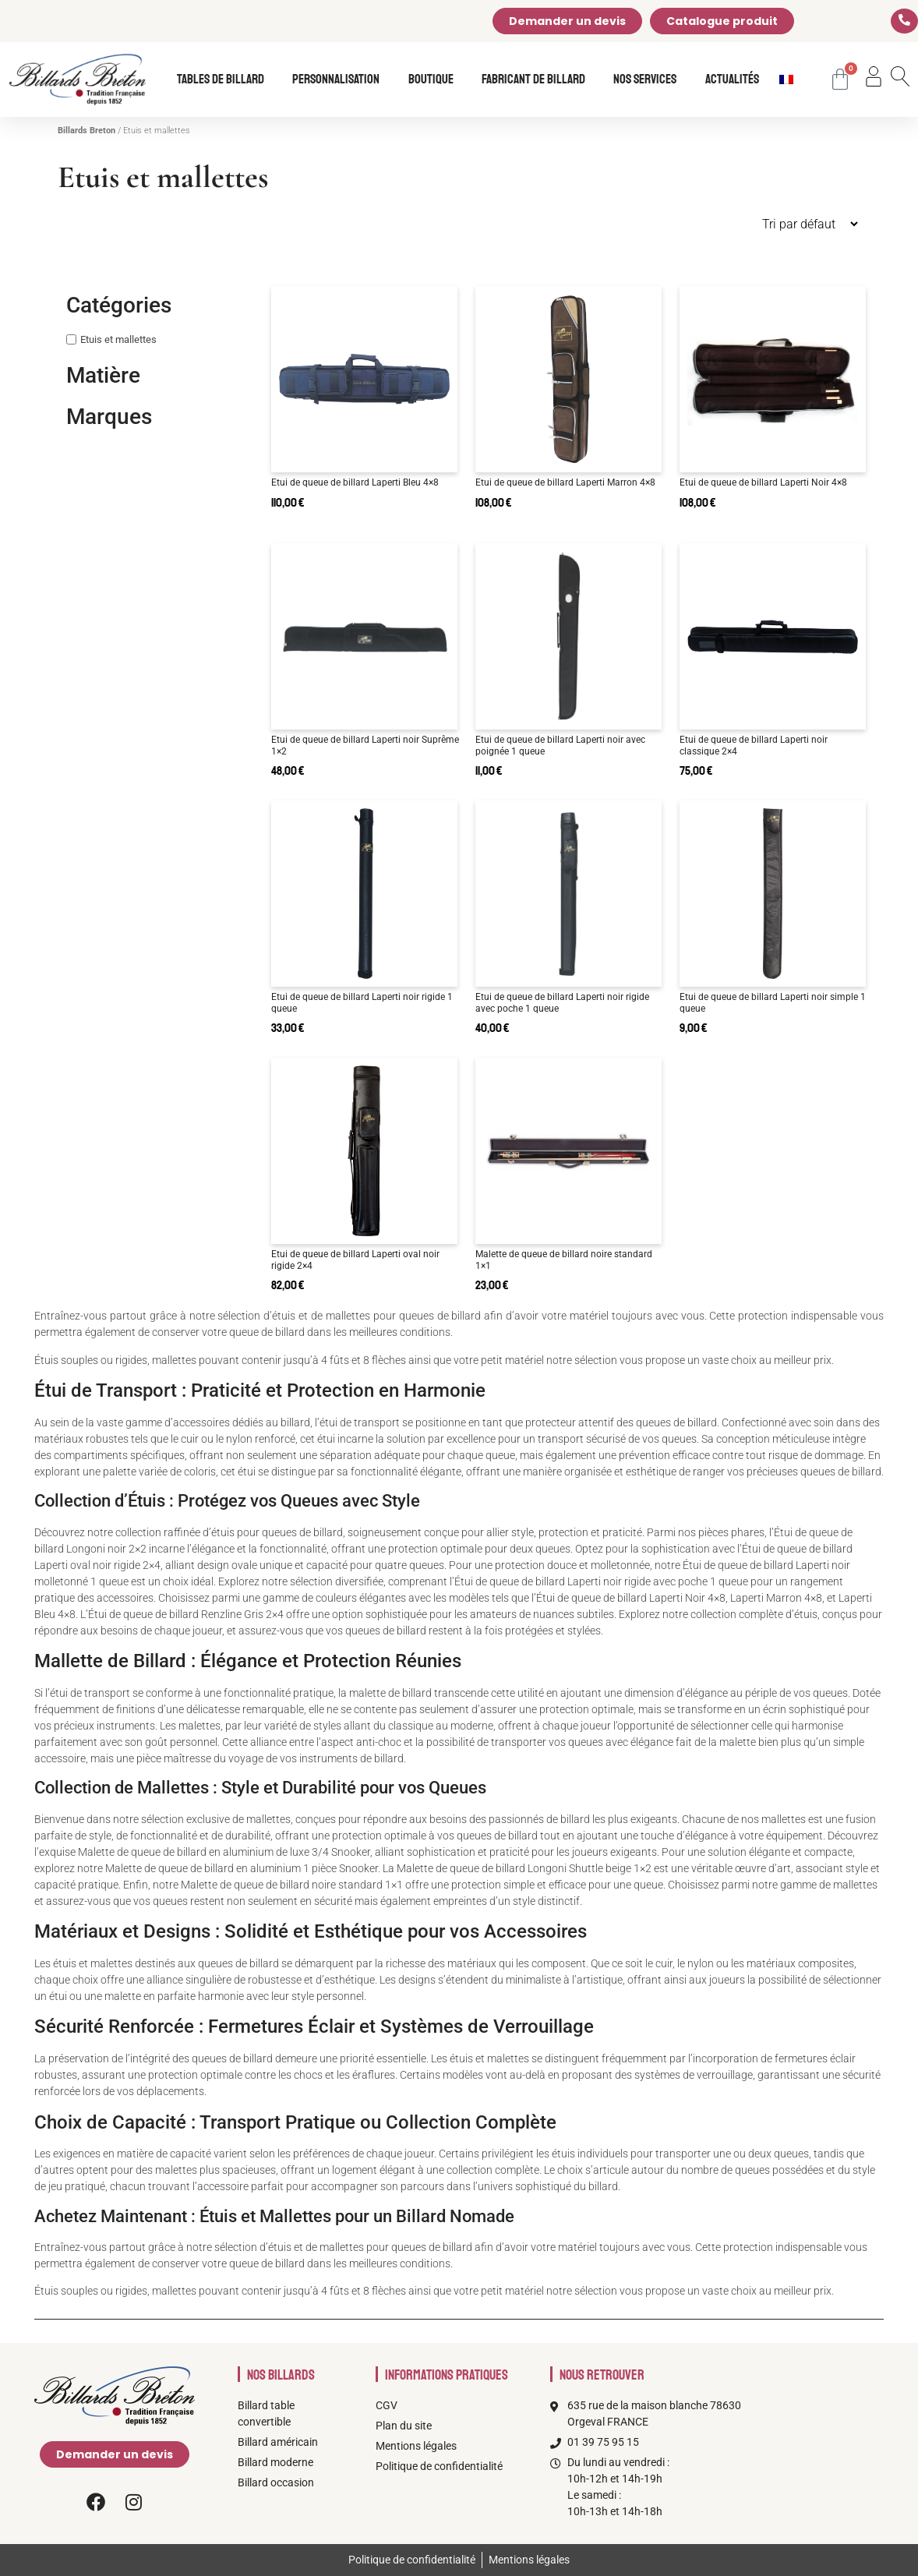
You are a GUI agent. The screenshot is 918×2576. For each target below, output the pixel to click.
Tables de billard (224, 79)
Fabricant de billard (537, 79)
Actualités (732, 79)
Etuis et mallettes (118, 339)
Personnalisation (339, 79)
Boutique (434, 79)
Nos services (648, 79)
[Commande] (751, 223)
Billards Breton (86, 130)
